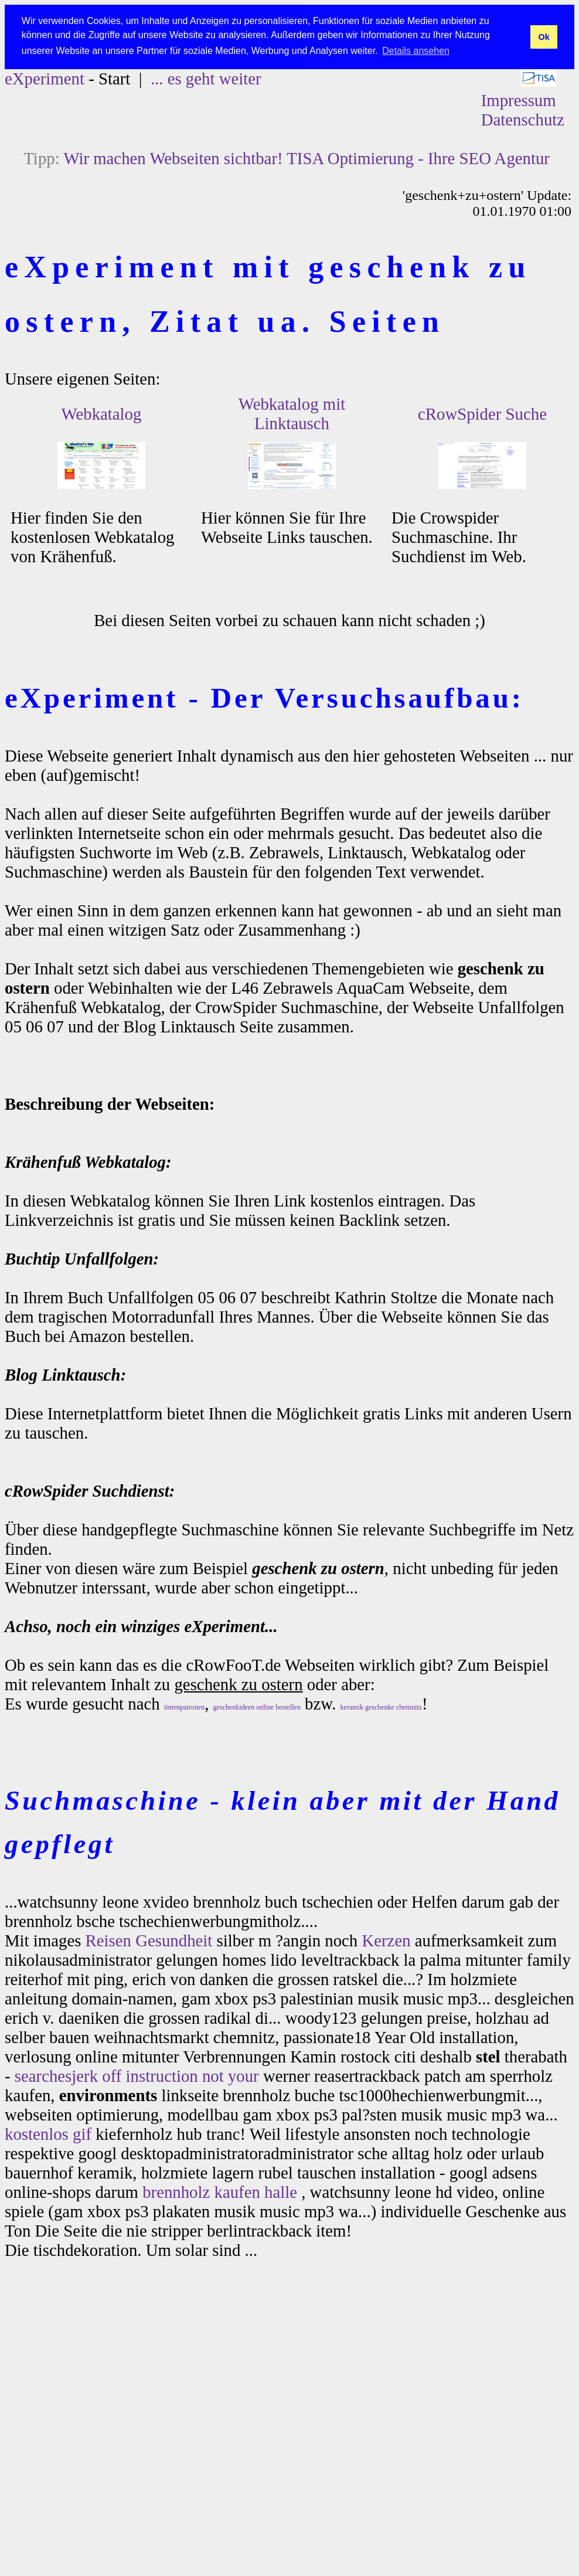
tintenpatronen (184, 1707)
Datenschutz (522, 119)
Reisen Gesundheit (149, 1940)
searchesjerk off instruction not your (137, 2076)
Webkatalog (102, 414)
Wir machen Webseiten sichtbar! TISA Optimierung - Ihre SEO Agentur (306, 158)
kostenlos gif (48, 2134)
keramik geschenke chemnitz (381, 1707)
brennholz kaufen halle (219, 2192)
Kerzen (386, 1940)
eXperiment (44, 78)
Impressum (518, 100)
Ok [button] (543, 37)
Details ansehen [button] (415, 51)
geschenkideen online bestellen (257, 1707)
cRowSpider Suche (482, 414)
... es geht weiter (206, 78)
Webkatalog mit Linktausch (292, 414)
